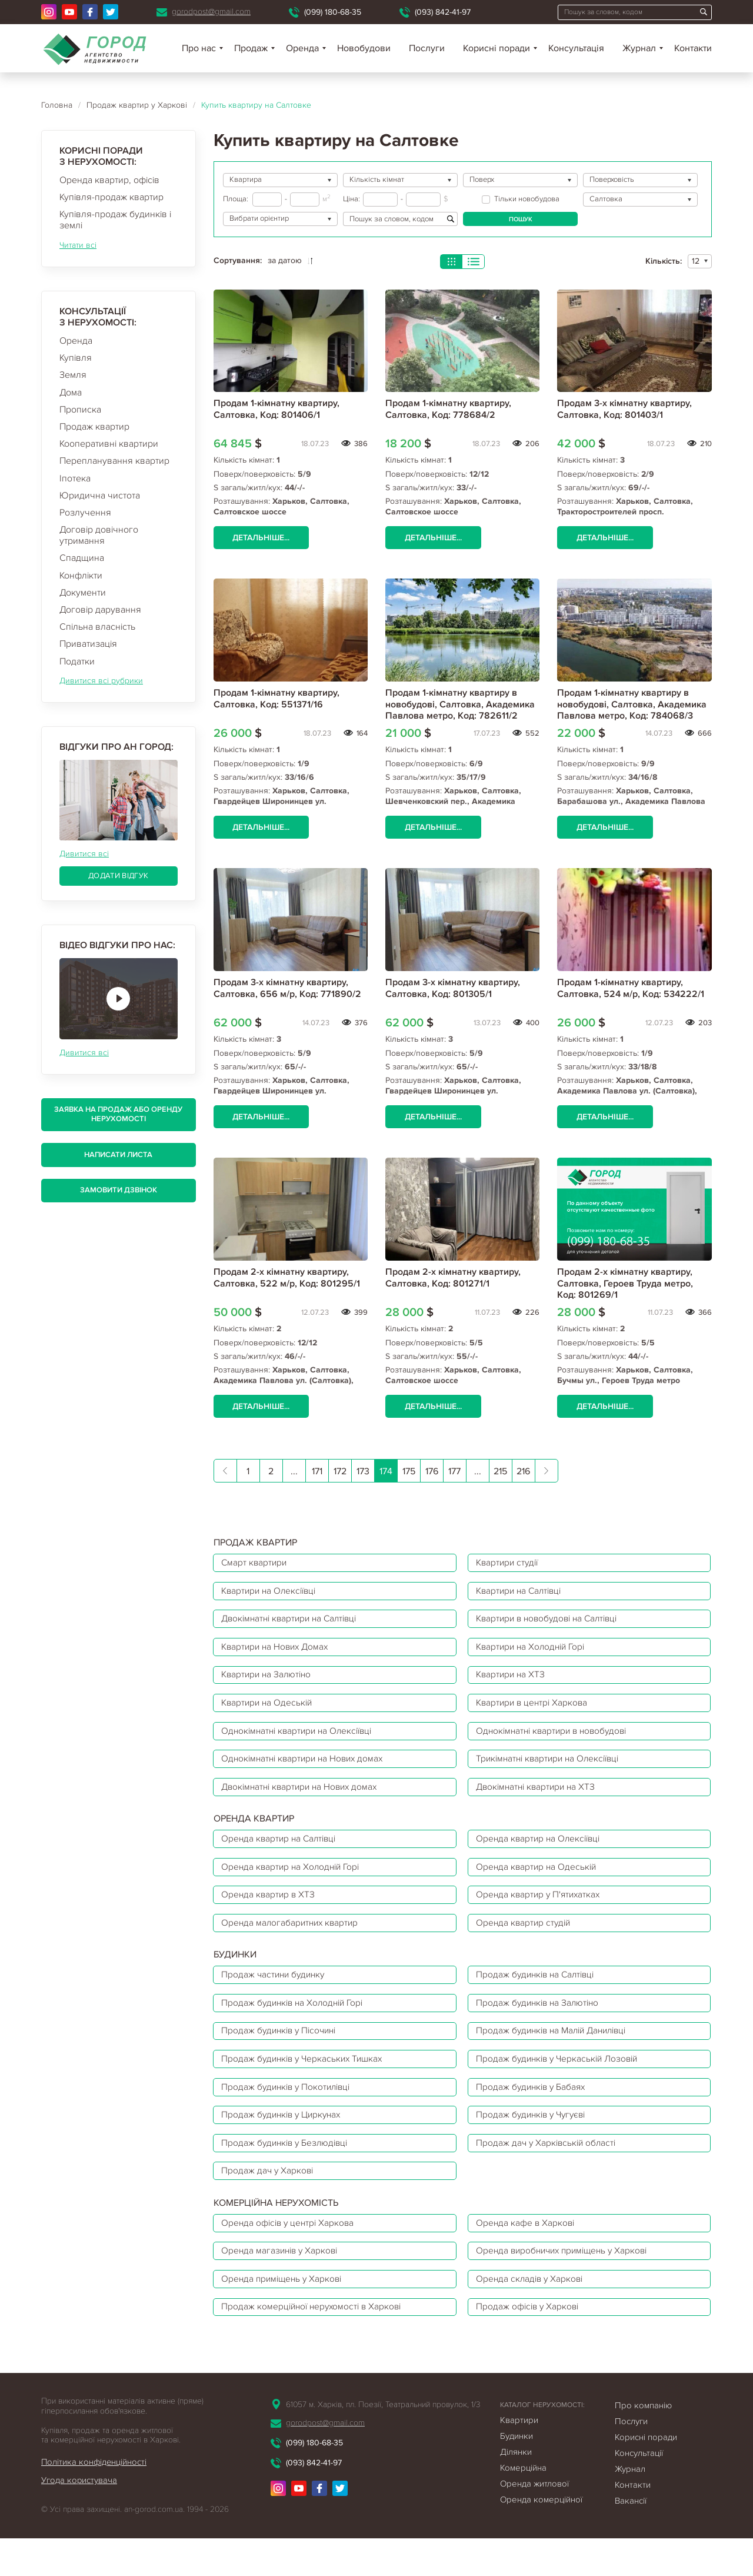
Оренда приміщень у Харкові (285, 2314)
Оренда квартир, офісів (109, 180)
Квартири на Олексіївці (272, 1594)
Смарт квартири (256, 1565)
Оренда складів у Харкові (532, 2314)
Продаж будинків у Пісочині (282, 2054)
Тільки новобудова (520, 199)
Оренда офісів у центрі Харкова (291, 2255)
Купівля (75, 358)
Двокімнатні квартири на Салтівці (294, 1624)
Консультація (576, 48)
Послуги (427, 48)
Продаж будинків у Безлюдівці (288, 2172)
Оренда (75, 341)
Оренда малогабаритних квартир (293, 1942)
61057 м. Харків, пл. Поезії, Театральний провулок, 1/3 (383, 2442)
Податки (77, 661)
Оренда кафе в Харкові (527, 2255)
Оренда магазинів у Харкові (282, 2285)
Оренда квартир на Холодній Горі (294, 1883)
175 (408, 1473)
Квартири (519, 2457)
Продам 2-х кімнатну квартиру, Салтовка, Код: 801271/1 (453, 1278)
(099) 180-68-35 (332, 12)
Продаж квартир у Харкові (136, 105)
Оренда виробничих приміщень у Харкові (567, 2285)
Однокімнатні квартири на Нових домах (306, 1771)
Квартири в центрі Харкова (535, 1712)
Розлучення (85, 512)
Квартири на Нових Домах (278, 1653)
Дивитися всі (84, 854)
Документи (82, 593)
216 (523, 1473)
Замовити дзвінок (118, 1190)
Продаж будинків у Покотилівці (289, 2113)
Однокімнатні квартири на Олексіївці (301, 1741)
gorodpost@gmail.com (211, 11)
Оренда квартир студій (526, 1942)
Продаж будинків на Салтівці (539, 1996)
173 (362, 1473)
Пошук (520, 219)
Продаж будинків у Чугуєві (534, 2143)
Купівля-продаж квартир (111, 197)
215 (500, 1473)
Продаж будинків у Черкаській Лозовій (561, 2084)
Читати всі (77, 245)
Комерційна (523, 2505)
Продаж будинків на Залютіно (541, 2025)
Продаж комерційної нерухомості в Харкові (315, 2343)
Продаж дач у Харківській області (549, 2172)
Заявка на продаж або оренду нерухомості (118, 1114)
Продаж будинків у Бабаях (534, 2113)
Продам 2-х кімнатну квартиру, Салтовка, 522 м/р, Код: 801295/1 (287, 1278)
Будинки (516, 2473)
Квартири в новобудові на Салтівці (552, 1624)
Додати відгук (118, 875)
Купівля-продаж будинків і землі (115, 219)
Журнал (639, 48)
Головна (56, 105)
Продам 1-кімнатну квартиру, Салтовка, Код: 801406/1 (276, 408)
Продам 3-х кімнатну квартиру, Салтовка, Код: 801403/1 (624, 408)
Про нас (199, 48)
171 (317, 1473)
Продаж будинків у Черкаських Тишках (306, 2084)
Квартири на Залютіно (269, 1682)
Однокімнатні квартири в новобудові (556, 1741)
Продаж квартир (94, 427)
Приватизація (88, 644)
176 (431, 1473)
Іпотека (75, 478)
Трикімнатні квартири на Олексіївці (552, 1771)
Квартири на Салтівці (522, 1594)
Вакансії (631, 2538)
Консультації (639, 2490)
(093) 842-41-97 (443, 12)
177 (454, 1473)
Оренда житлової (534, 2521)
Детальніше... (262, 538)
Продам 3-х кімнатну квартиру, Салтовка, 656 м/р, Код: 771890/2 (287, 989)
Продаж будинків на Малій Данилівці (557, 2054)
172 (340, 1473)
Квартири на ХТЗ (513, 1682)
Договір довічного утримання (98, 535)
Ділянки (516, 2489)
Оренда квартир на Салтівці (282, 1854)
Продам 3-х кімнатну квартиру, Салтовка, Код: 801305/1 (452, 989)
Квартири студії (510, 1565)
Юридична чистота (99, 495)
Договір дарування (100, 610)
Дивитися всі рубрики (101, 681)
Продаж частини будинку (276, 1996)
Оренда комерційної (541, 2537)
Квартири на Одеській (269, 1712)
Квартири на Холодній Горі (534, 1653)
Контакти (693, 48)
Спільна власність (97, 627)
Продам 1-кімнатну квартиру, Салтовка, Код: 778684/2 (448, 408)
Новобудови (364, 48)
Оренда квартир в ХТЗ (270, 1913)
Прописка (80, 410)
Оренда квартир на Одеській (539, 1883)
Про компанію (643, 2443)
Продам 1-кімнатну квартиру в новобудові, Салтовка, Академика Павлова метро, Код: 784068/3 (632, 704)
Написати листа (118, 1154)
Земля (72, 375)
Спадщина (81, 558)
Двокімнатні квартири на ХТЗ (539, 1800)
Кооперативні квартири (108, 444)
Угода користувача (79, 2517)
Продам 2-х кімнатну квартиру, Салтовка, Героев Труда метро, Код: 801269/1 (625, 1284)
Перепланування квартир (114, 461)
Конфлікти (80, 575)
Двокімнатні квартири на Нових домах (304, 1800)
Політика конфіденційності (94, 2499)
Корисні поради (496, 48)
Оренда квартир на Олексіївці (541, 1854)
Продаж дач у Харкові (269, 2202)
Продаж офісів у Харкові (530, 2343)
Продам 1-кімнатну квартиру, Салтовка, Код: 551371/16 (276, 698)
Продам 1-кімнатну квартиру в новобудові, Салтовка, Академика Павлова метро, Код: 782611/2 (460, 704)
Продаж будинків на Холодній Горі (296, 2025)
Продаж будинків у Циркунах (285, 2143)
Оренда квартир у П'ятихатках (541, 1913)
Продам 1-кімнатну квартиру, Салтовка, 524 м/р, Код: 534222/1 (630, 989)
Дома (70, 392)
